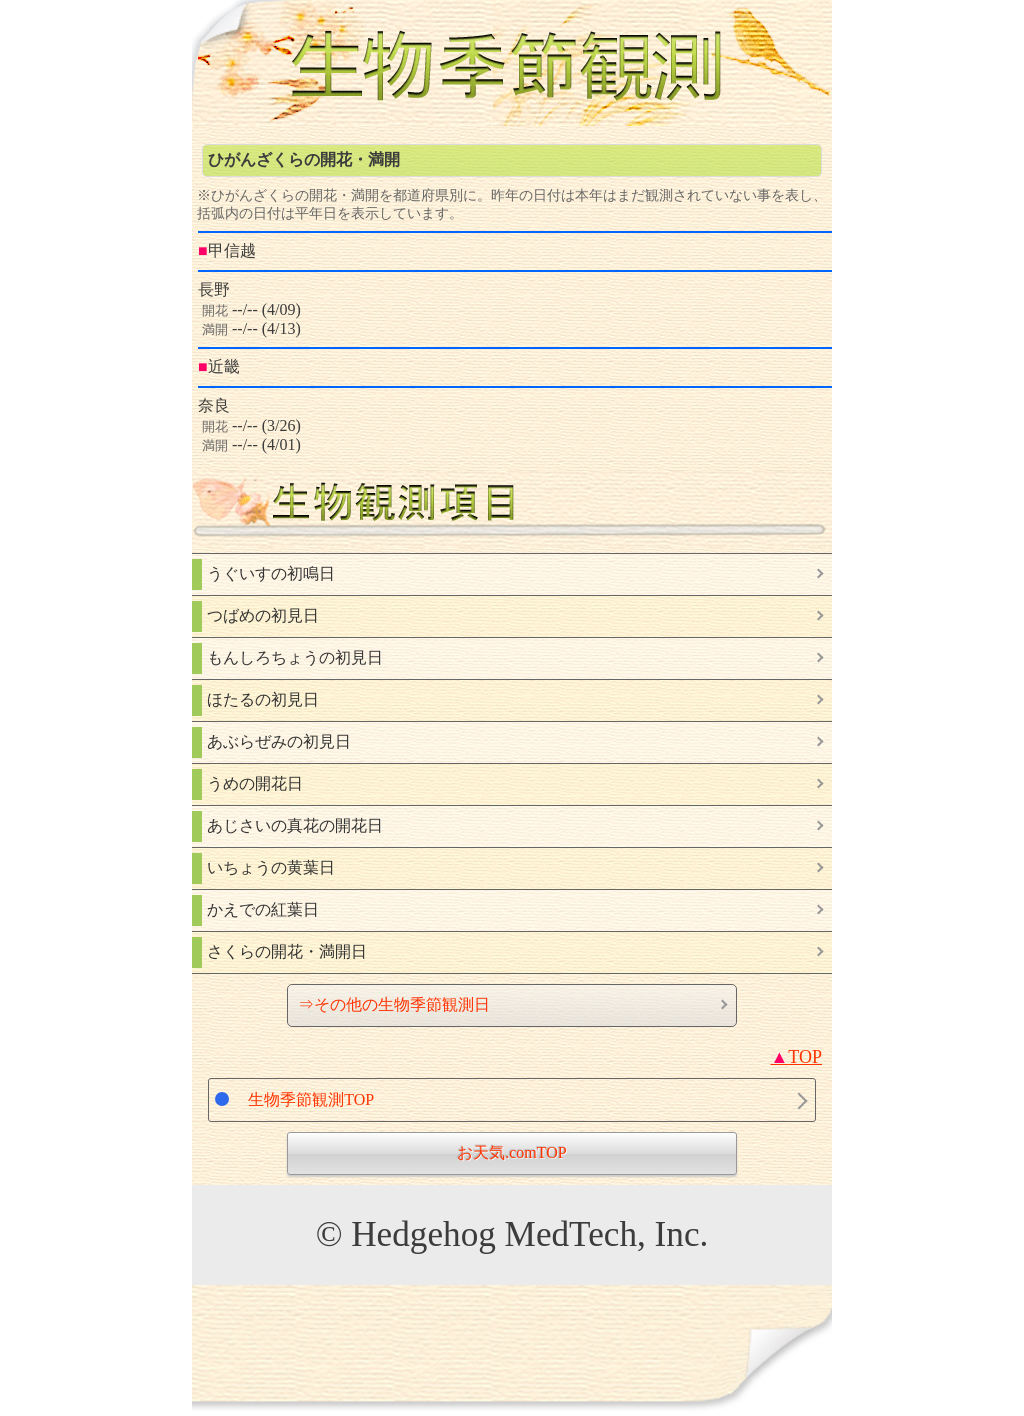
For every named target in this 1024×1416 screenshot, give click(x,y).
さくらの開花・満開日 (287, 951)
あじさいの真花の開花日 (295, 825)
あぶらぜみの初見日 (279, 741)
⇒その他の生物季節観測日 (394, 1004)
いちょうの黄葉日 (271, 867)
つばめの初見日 (263, 615)
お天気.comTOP (511, 1152)
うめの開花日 (255, 783)
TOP (796, 1057)
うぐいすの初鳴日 (271, 573)
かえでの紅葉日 (263, 909)
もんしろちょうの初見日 (295, 657)
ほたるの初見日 (263, 699)
